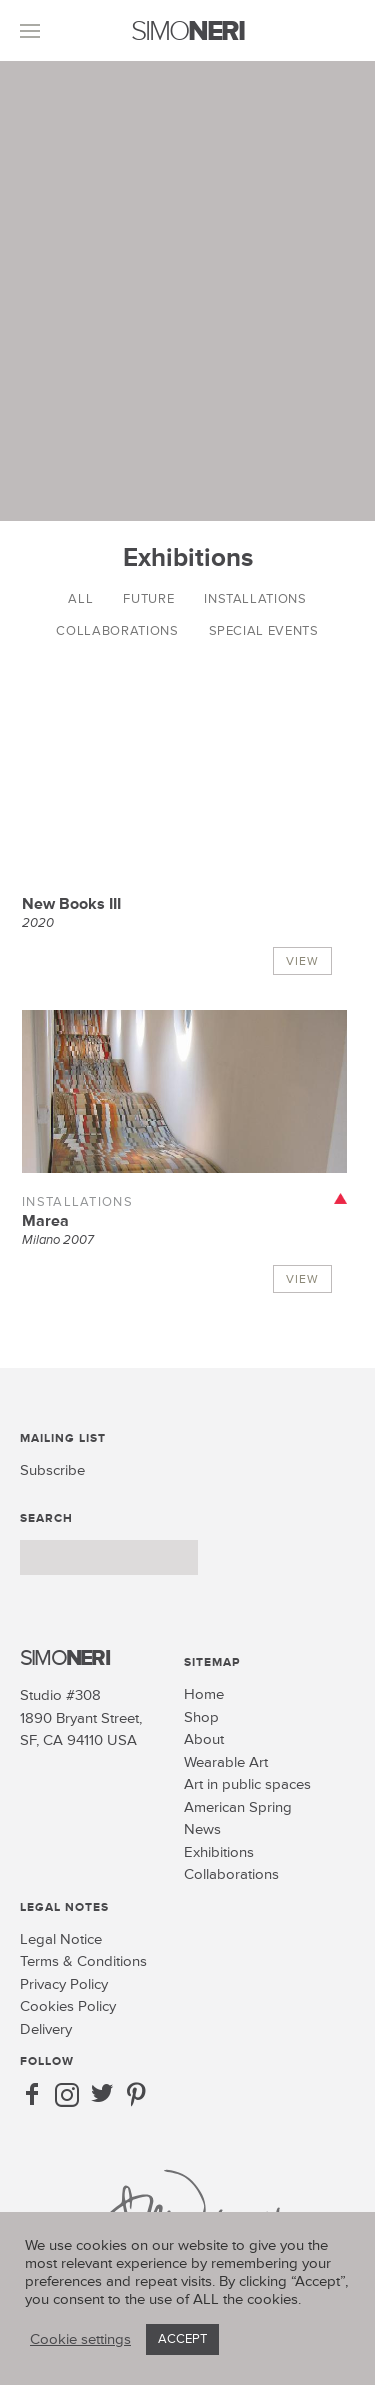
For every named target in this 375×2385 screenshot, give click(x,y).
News (202, 1829)
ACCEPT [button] (182, 2339)
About (204, 1739)
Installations (255, 599)
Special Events (264, 631)
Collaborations (117, 631)
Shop (201, 1717)
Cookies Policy (68, 2006)
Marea (45, 1221)
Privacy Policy (64, 1984)
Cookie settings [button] (80, 2339)
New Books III (71, 904)
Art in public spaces (247, 1784)
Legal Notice (61, 1939)
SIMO (187, 31)
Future (148, 599)
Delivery (46, 2029)
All (80, 599)
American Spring (238, 1807)
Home (204, 1694)
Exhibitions (219, 1852)
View (302, 961)
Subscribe (52, 1470)
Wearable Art (226, 1762)
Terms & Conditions (83, 1961)
